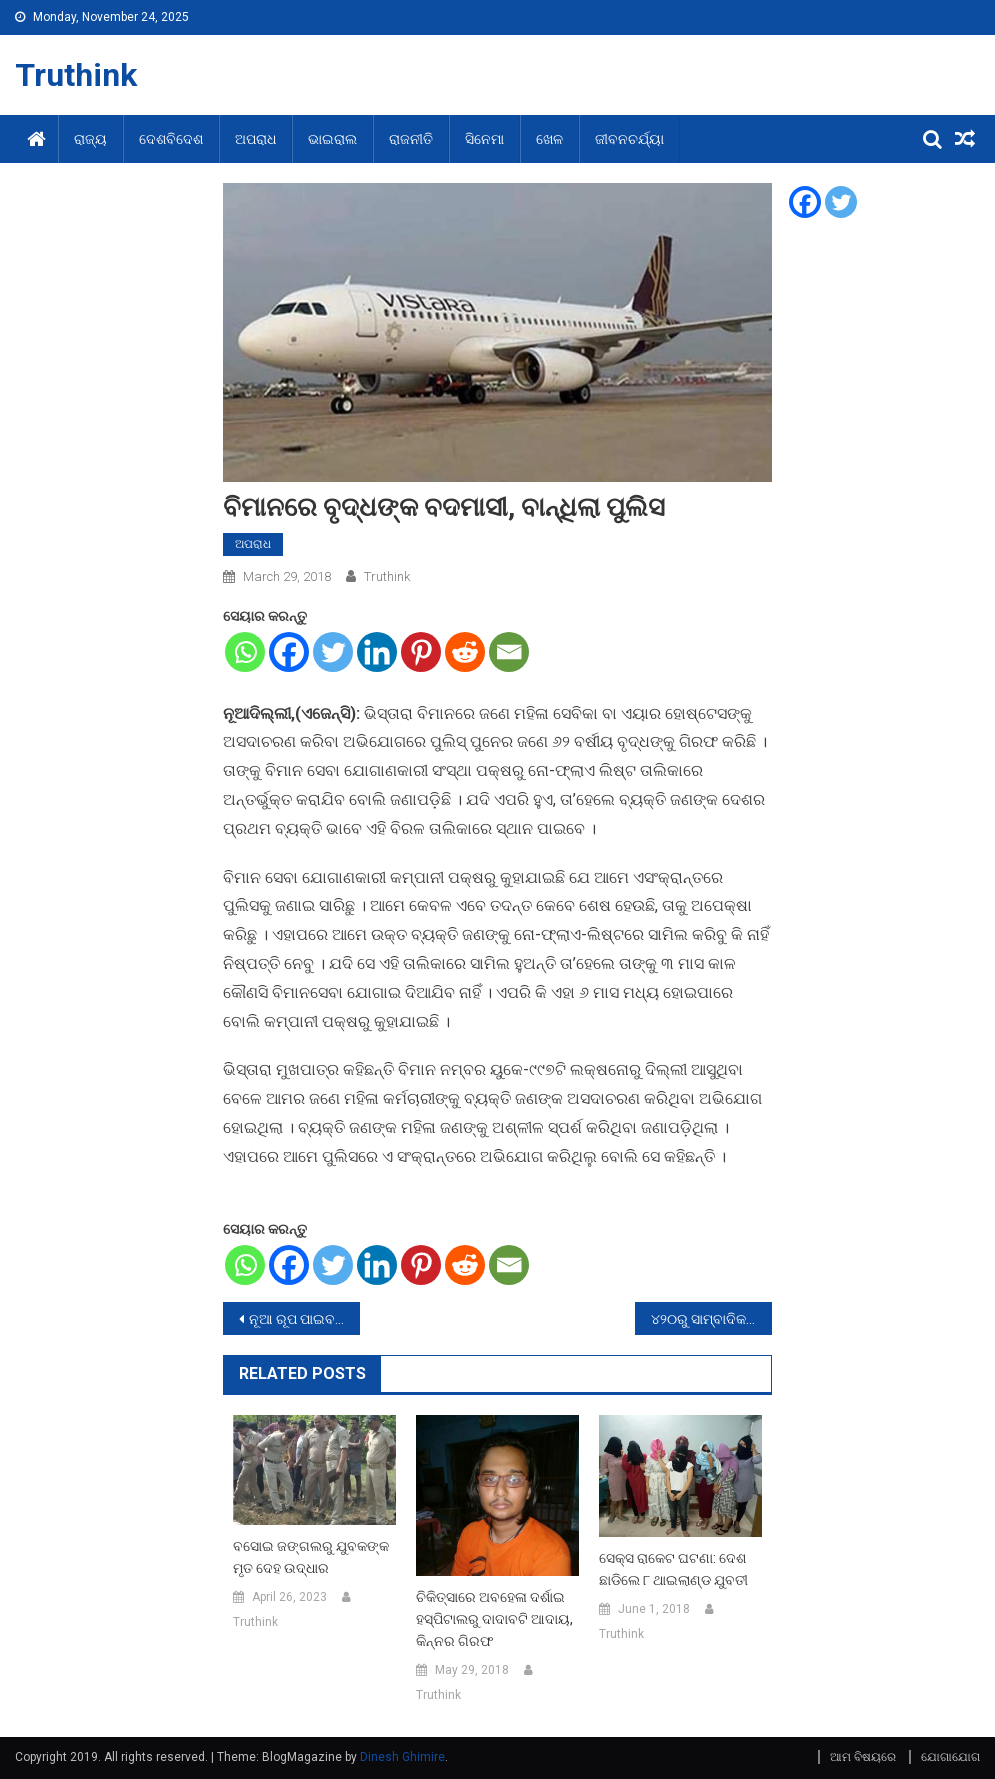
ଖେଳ (549, 139)
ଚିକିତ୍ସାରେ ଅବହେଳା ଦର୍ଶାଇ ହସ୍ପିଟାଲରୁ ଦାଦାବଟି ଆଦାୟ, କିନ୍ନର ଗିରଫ (494, 1619)
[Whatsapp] (245, 652)
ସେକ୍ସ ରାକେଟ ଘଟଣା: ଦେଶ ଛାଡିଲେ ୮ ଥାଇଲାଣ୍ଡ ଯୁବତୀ (673, 1569)
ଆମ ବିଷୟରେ (863, 1757)
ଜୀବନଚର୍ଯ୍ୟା (629, 139)
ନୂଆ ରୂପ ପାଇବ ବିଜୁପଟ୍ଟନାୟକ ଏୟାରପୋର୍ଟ (304, 1319)
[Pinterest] (421, 652)
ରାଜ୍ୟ (90, 139)
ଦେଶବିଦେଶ (171, 139)
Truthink (76, 75)
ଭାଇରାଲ (332, 139)
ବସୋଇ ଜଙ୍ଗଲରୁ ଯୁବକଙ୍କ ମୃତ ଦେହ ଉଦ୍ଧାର (311, 1557)
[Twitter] (333, 652)
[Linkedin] (377, 652)
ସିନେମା (484, 139)
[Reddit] (465, 652)
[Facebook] (289, 652)
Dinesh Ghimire (402, 1757)
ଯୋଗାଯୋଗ (950, 1757)
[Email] (509, 652)
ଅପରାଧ (255, 139)
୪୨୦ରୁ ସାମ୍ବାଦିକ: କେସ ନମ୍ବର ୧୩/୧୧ (711, 1319)
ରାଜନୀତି (411, 139)
